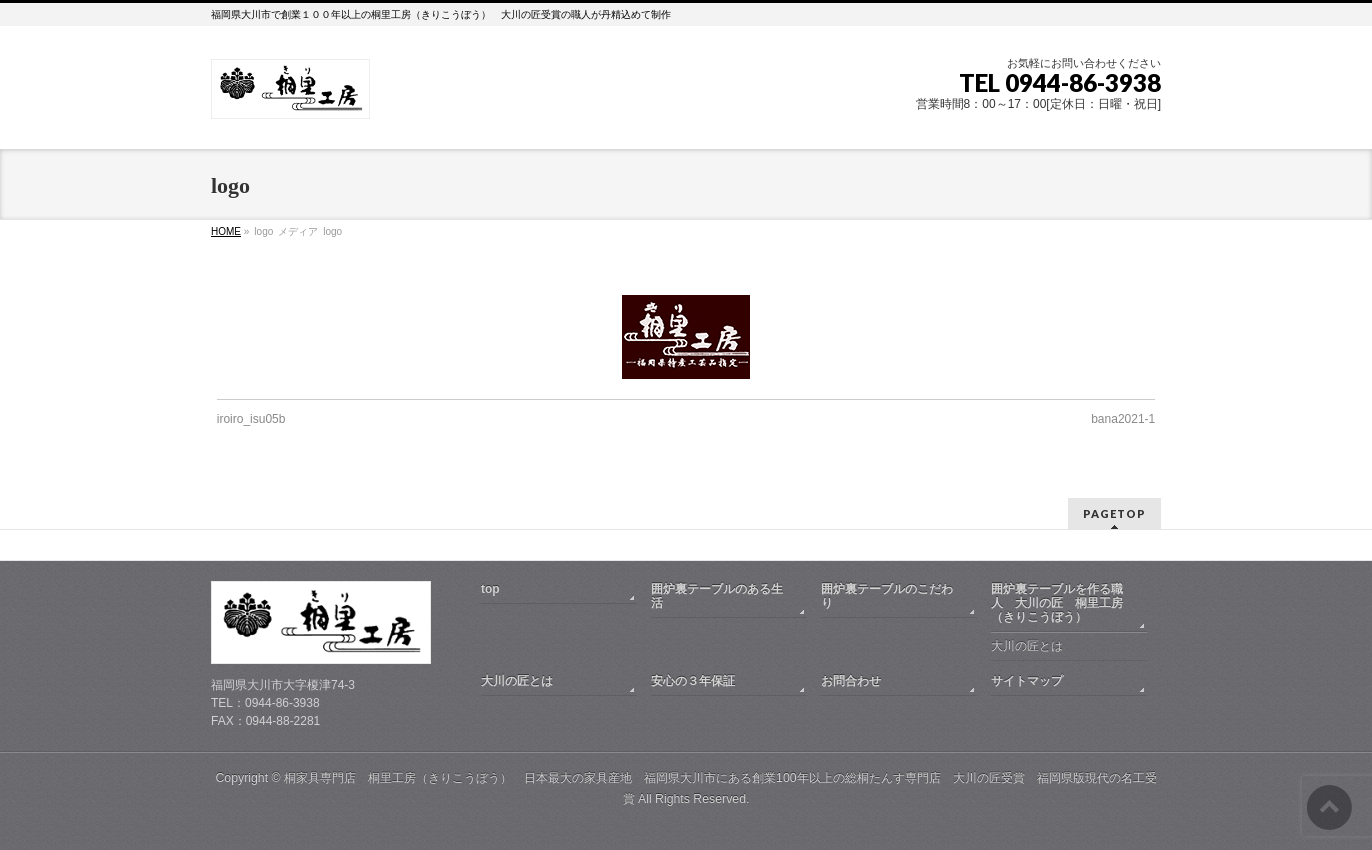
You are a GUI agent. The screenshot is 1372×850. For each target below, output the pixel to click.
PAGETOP (1114, 513)
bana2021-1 (1123, 419)
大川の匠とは (1027, 646)
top (490, 589)
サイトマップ (1027, 681)
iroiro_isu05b (251, 419)
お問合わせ (851, 681)
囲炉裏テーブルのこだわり (887, 596)
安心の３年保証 (693, 681)
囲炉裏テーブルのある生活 (717, 596)
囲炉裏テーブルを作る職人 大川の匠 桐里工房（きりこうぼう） (1057, 603)
